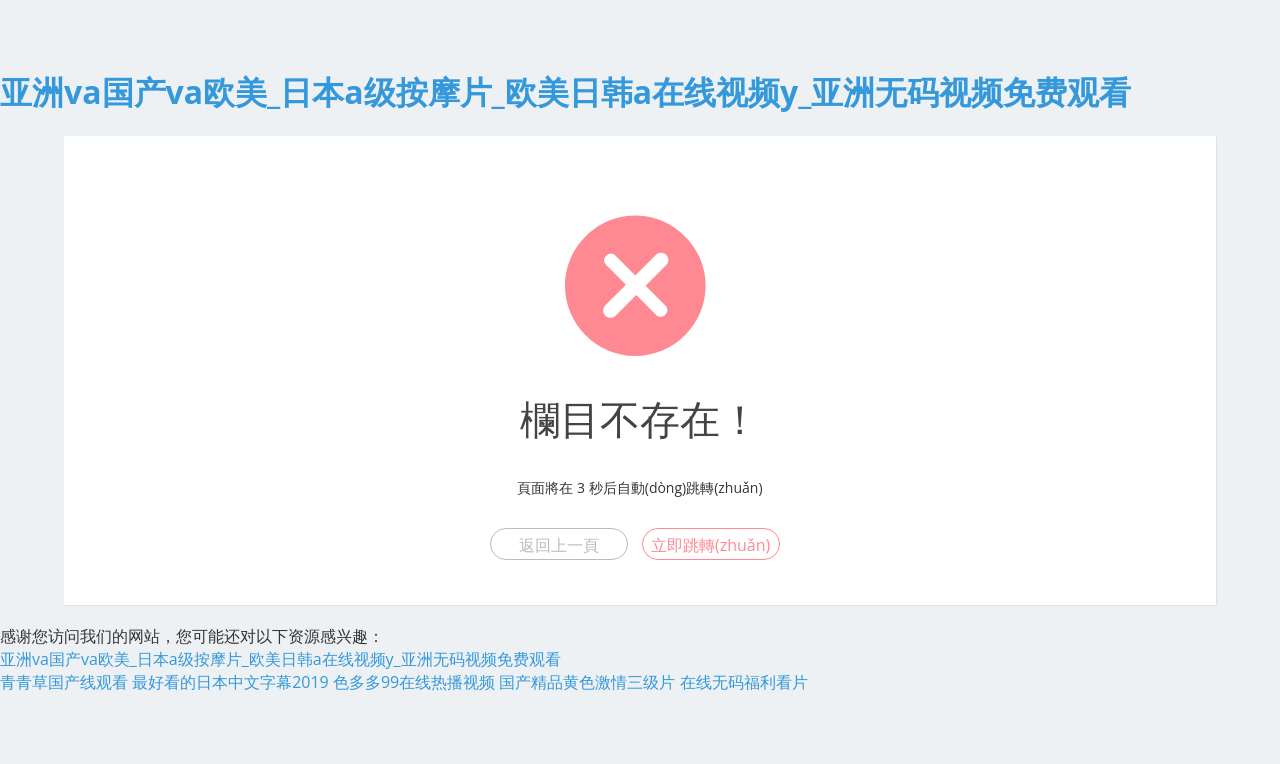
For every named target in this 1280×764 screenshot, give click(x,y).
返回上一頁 (559, 545)
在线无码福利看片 (744, 682)
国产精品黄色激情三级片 (587, 682)
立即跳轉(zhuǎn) (710, 545)
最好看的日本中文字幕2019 (230, 682)
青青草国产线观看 (64, 682)
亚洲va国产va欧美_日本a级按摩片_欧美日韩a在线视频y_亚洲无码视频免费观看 (565, 91)
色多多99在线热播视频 (414, 682)
